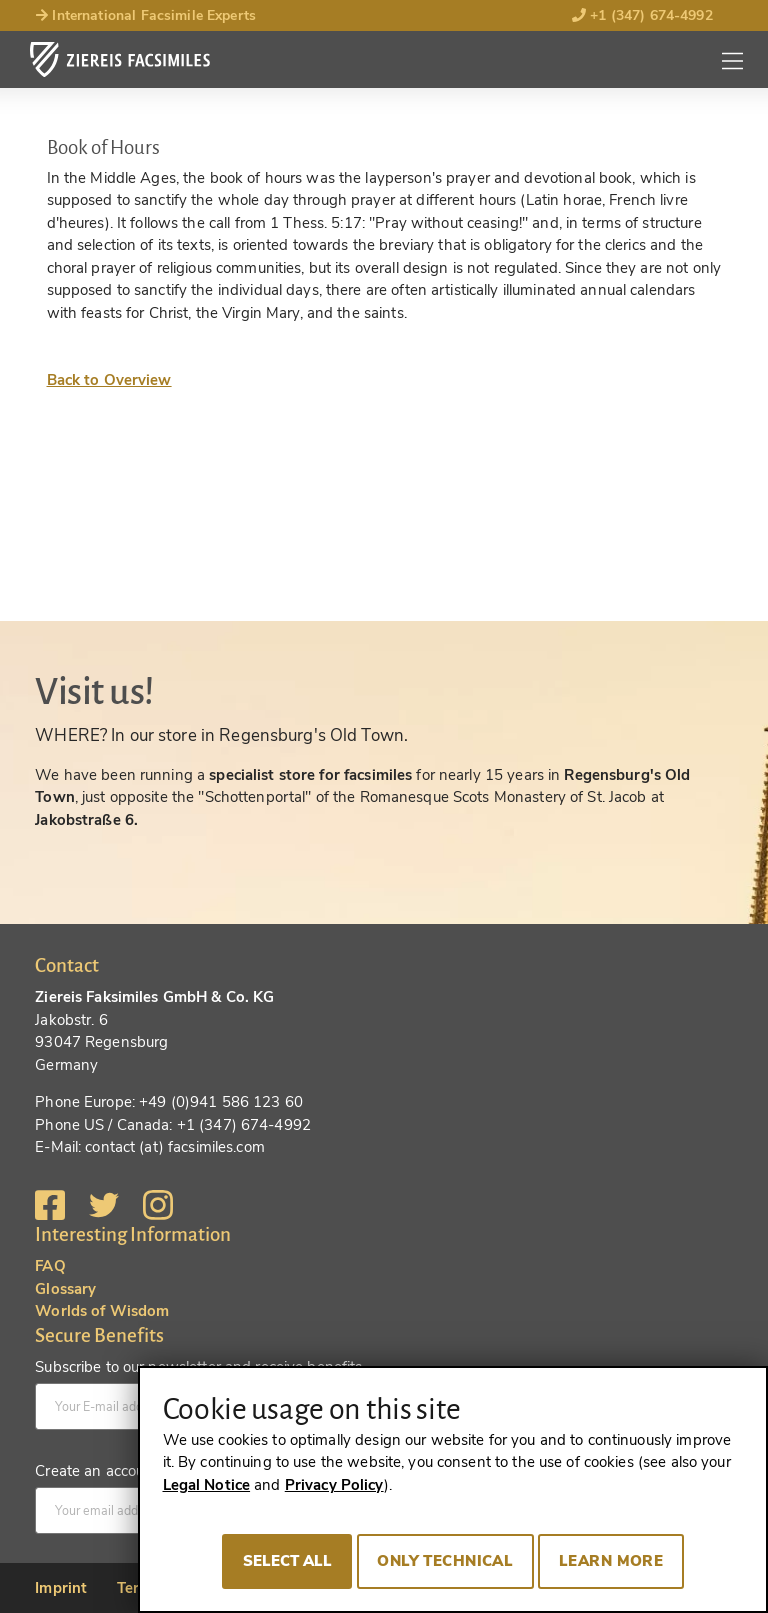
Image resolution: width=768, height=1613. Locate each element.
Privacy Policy (334, 1485)
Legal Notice (207, 1485)
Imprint (61, 1588)
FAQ (50, 1266)
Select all (287, 1561)
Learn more (611, 1561)
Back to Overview (109, 380)
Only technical (445, 1561)
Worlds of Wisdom (102, 1311)
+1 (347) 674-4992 (642, 15)
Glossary (65, 1289)
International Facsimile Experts (145, 15)
